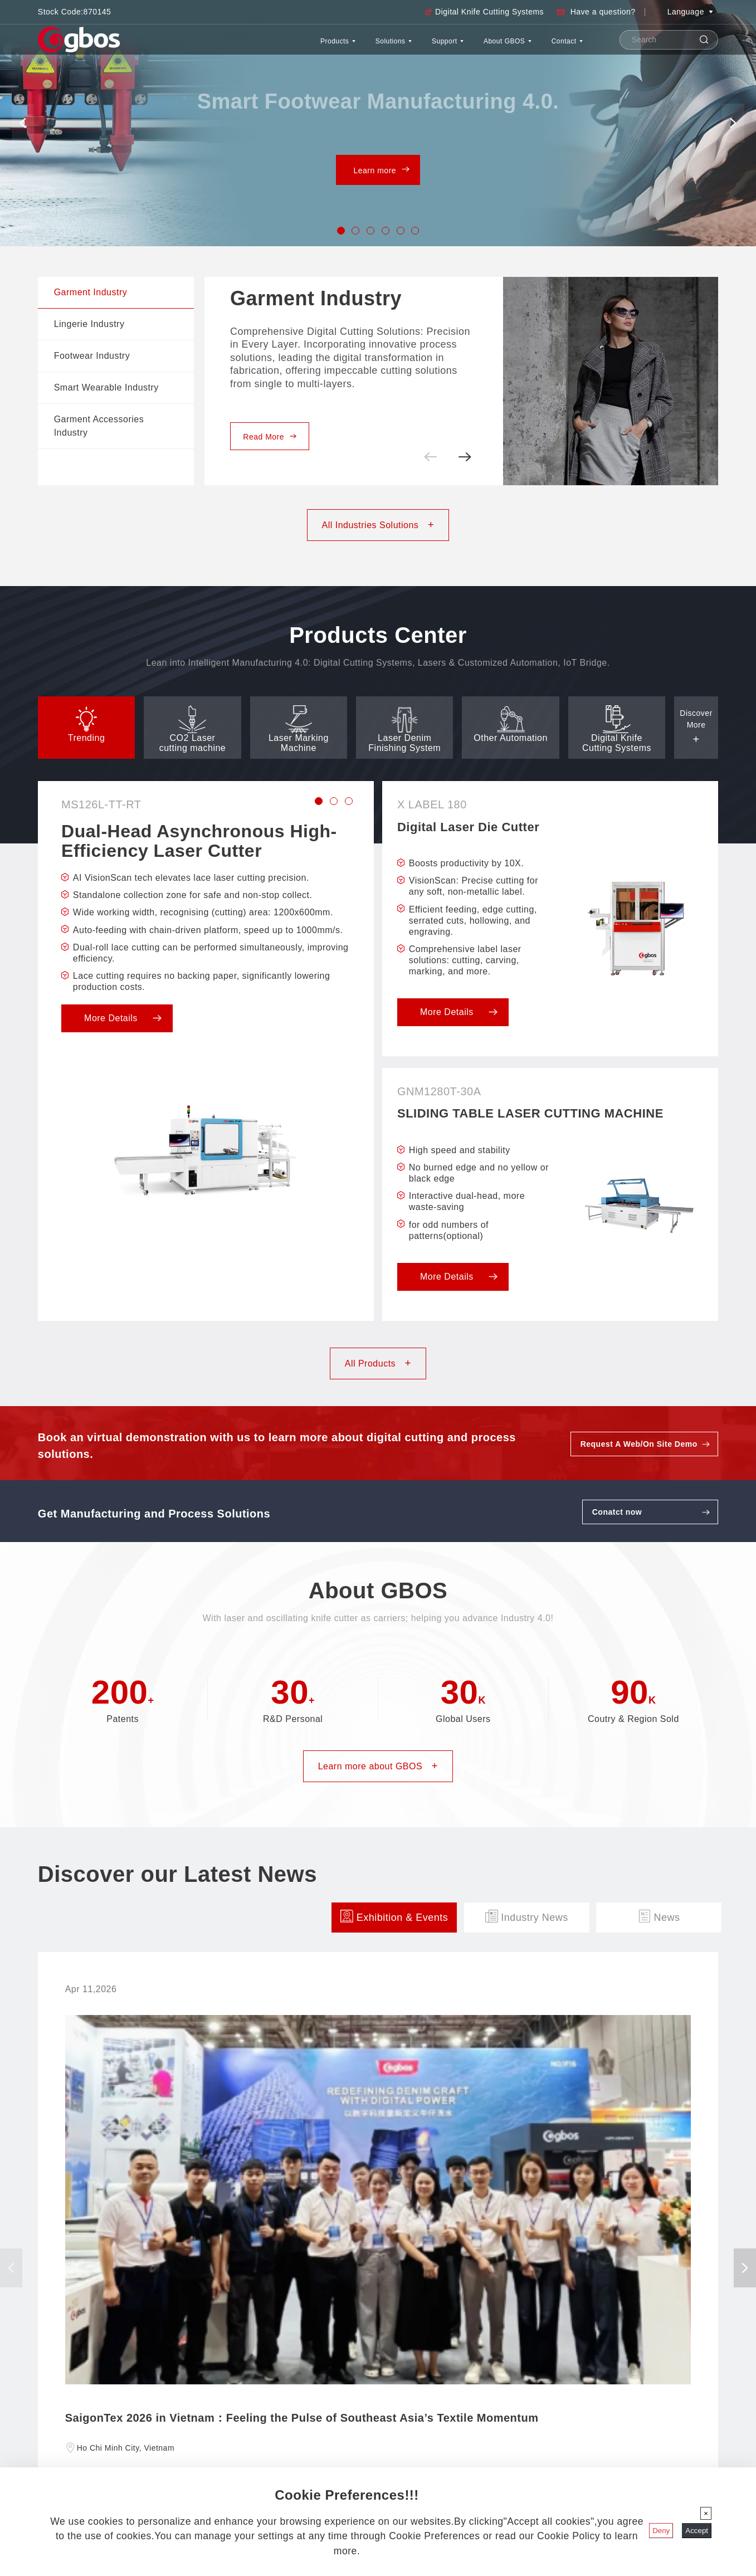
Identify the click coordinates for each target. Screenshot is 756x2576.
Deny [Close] (661, 2530)
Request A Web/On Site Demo (639, 1444)
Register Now (158, 2178)
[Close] (705, 2513)
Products (256, 46)
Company (53, 2390)
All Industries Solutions (377, 524)
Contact (558, 46)
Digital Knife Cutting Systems (489, 11)
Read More (269, 436)
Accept (696, 2530)
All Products (378, 1363)
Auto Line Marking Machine (457, 2465)
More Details (123, 1018)
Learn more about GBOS (378, 1766)
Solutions (330, 46)
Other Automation (441, 2440)
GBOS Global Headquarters (230, 2367)
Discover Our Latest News (80, 2415)
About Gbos (69, 2367)
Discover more (378, 2253)
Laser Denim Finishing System (462, 2428)
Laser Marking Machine (450, 2415)
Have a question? (603, 11)
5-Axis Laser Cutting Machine (460, 2453)
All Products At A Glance (452, 2390)
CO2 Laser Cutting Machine (458, 2403)
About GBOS (479, 46)
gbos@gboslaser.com (224, 2440)
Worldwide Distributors (74, 2403)
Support (401, 46)
